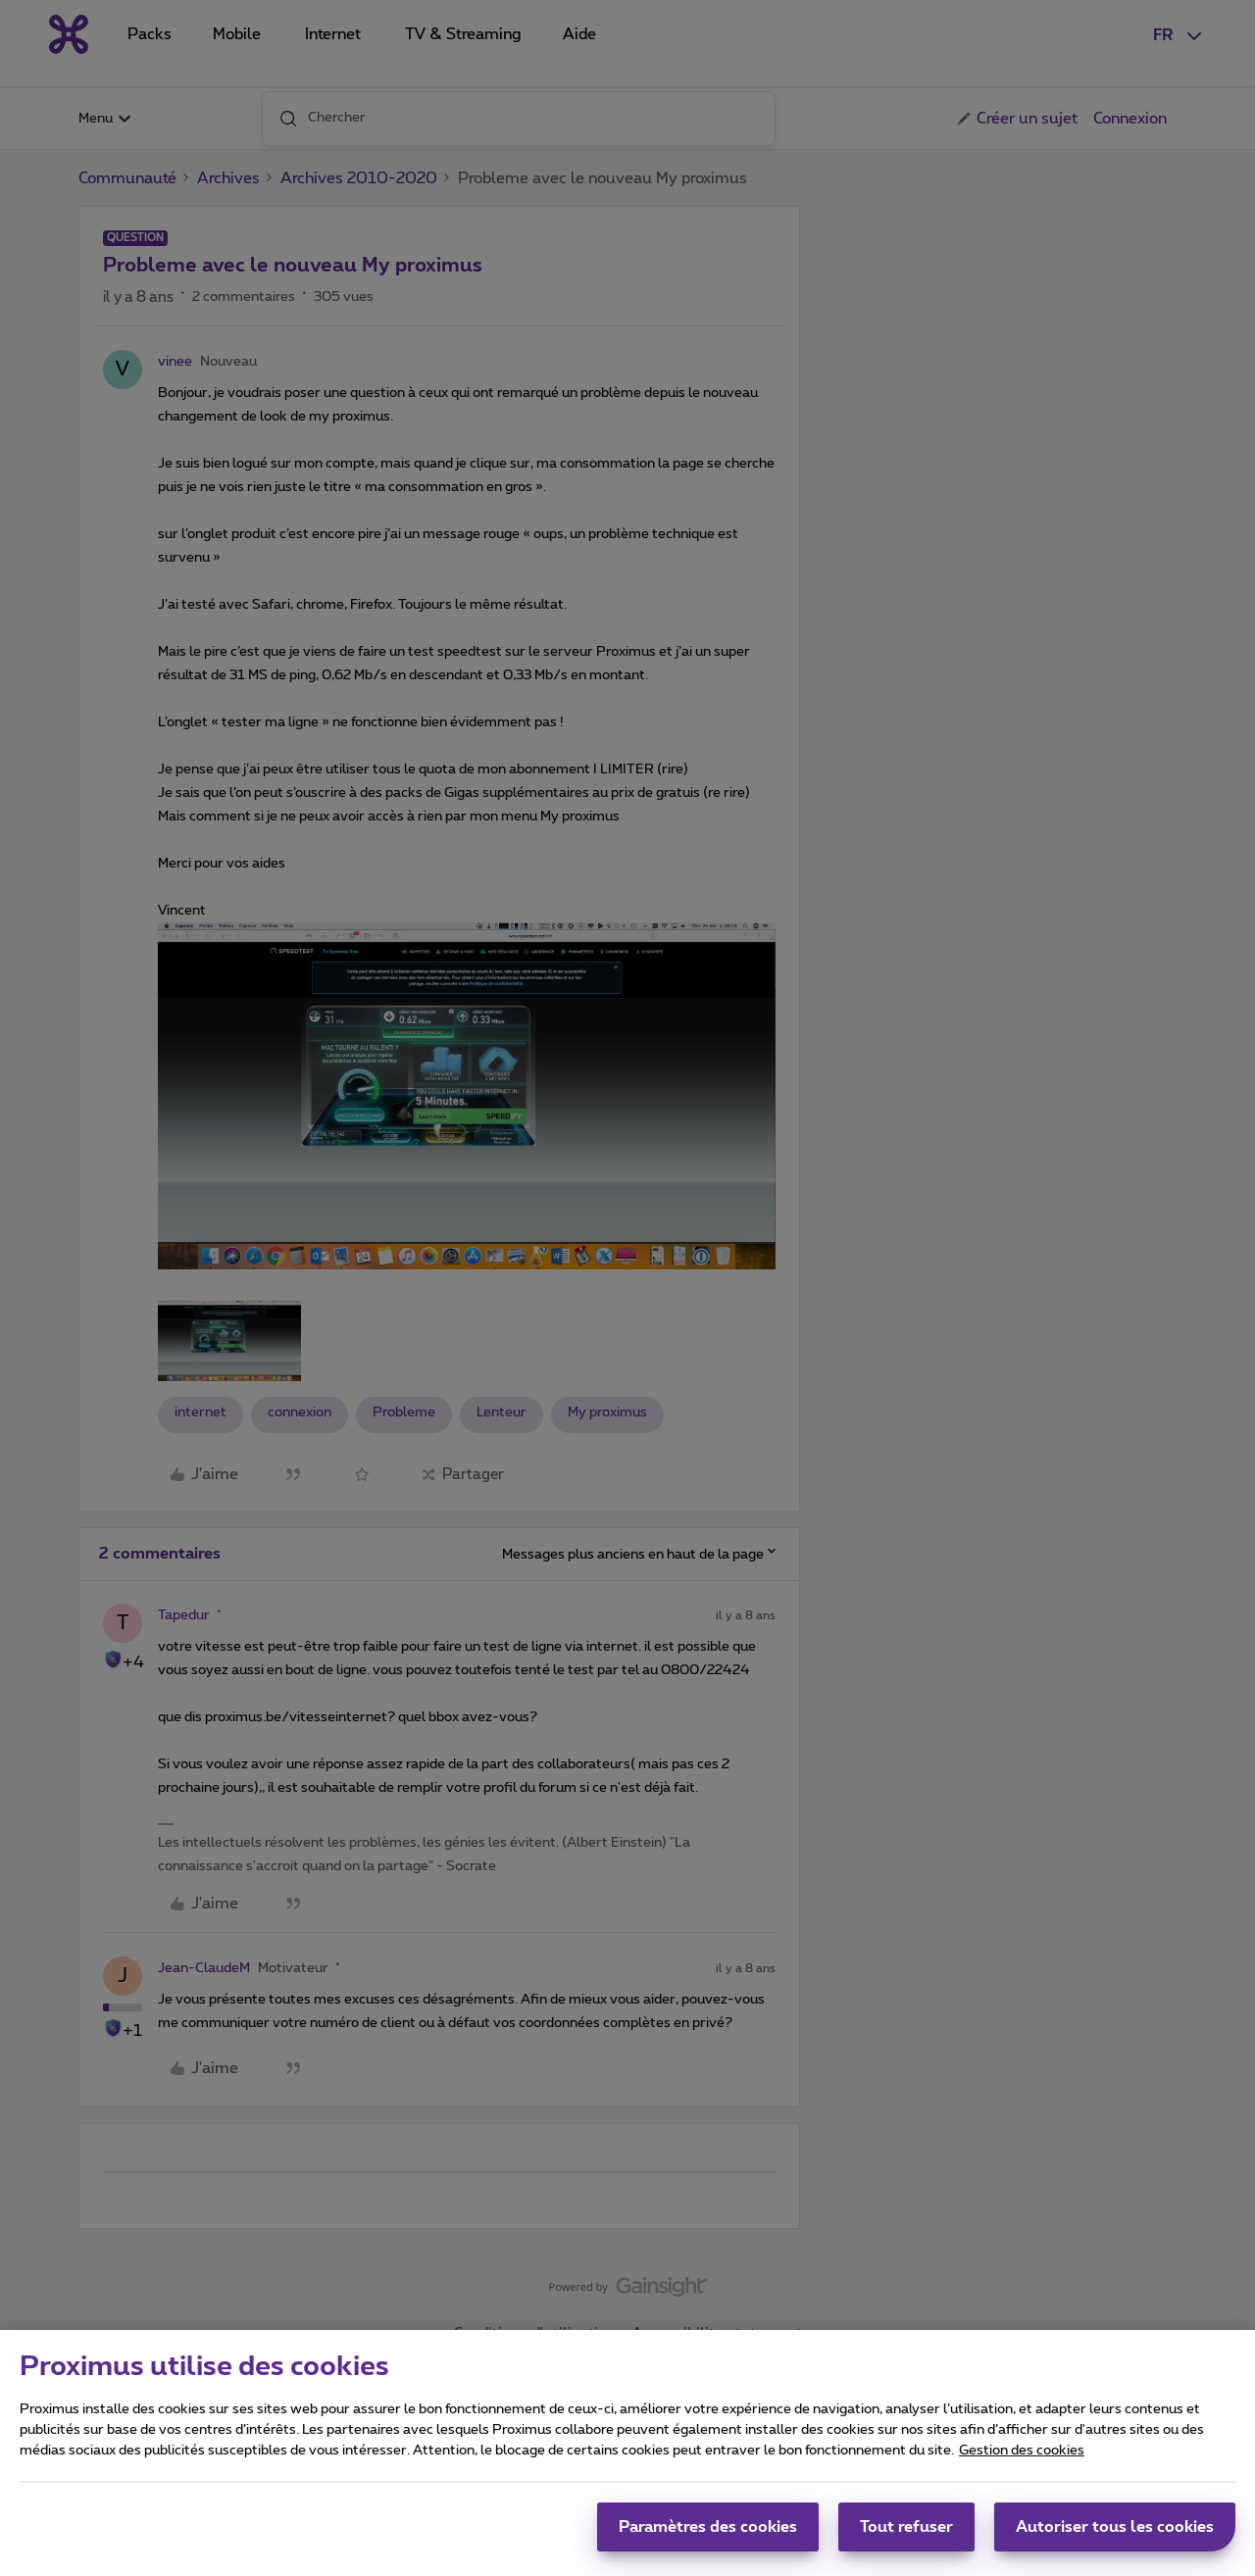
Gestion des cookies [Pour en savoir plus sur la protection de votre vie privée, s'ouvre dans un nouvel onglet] (1021, 2459)
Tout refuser (906, 2536)
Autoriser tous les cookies (1115, 2536)
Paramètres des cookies (708, 2536)
